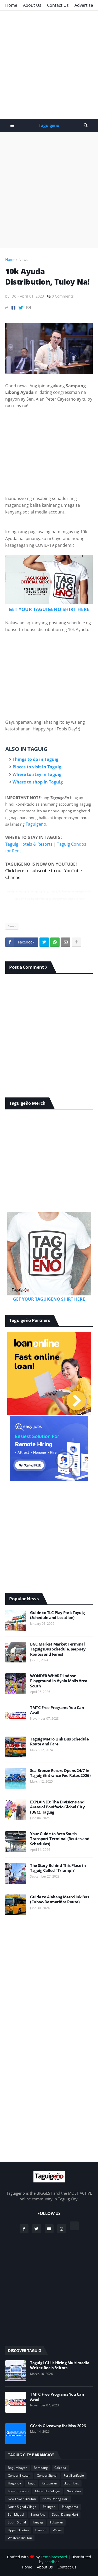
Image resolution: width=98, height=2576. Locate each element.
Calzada (60, 2467)
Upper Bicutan (18, 2530)
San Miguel (16, 2514)
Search (85, 125)
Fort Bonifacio (74, 2475)
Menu (12, 125)
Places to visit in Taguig (37, 767)
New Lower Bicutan (22, 2499)
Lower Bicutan (18, 2491)
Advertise (83, 5)
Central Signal (47, 2475)
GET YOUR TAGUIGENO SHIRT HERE (49, 609)
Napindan (74, 2491)
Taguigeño (49, 125)
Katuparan (49, 2483)
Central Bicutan (19, 2475)
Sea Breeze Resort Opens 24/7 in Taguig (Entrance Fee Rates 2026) (60, 1773)
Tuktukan (56, 2522)
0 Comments (63, 296)
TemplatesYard (54, 2556)
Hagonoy (14, 2483)
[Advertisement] (49, 64)
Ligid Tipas (71, 2483)
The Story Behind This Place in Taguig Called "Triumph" (58, 1868)
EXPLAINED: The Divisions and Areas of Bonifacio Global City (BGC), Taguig (57, 1807)
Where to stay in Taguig (37, 774)
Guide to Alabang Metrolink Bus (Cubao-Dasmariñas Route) (59, 1899)
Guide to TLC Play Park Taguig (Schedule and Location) (57, 1615)
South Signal (17, 2522)
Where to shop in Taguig (38, 782)
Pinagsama (70, 2506)
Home (11, 5)
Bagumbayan (17, 2467)
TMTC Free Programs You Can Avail (57, 1710)
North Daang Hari (55, 2499)
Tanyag (37, 2522)
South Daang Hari (65, 2514)
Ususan (40, 2530)
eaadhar (51, 2561)
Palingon (49, 2506)
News (23, 259)
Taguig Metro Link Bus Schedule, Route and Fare (60, 1742)
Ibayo (31, 2483)
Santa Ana (38, 2514)
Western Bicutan (20, 2538)
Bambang (41, 2467)
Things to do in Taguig (35, 759)
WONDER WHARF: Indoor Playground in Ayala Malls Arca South (58, 1680)
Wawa (57, 2530)
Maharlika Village (47, 2491)
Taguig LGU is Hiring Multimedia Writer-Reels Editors (59, 2365)
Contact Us (58, 5)
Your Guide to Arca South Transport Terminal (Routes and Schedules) (59, 1838)
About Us (32, 5)
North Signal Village (22, 2506)
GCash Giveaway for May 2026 (58, 2425)
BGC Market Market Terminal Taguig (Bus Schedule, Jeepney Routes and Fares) (58, 1649)
